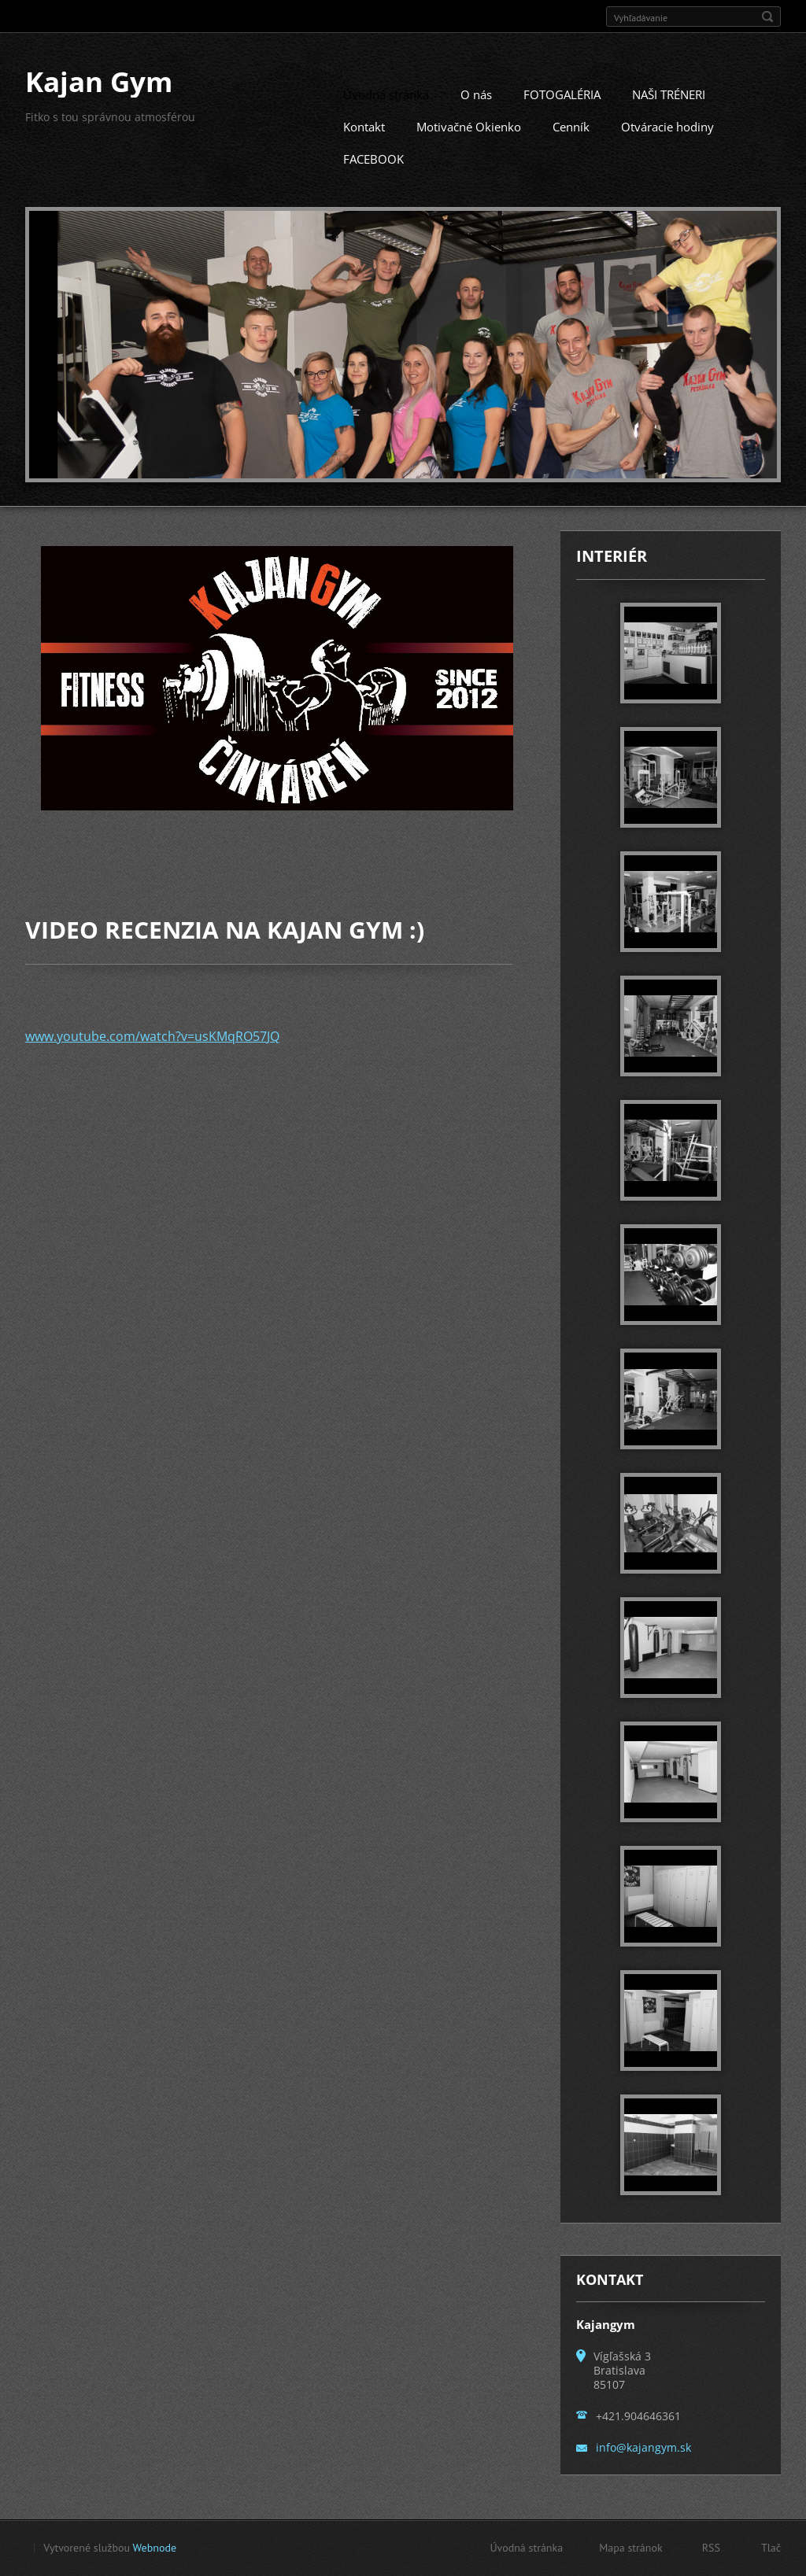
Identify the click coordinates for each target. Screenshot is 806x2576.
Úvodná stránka (386, 113)
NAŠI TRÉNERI (668, 113)
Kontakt (364, 145)
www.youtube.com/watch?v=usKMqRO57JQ (152, 1054)
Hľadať (767, 16)
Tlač (771, 2552)
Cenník (571, 145)
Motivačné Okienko (468, 145)
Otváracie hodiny (667, 145)
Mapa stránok (631, 2552)
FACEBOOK (373, 178)
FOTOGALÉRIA (562, 113)
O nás (476, 113)
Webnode (154, 2552)
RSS (711, 2552)
